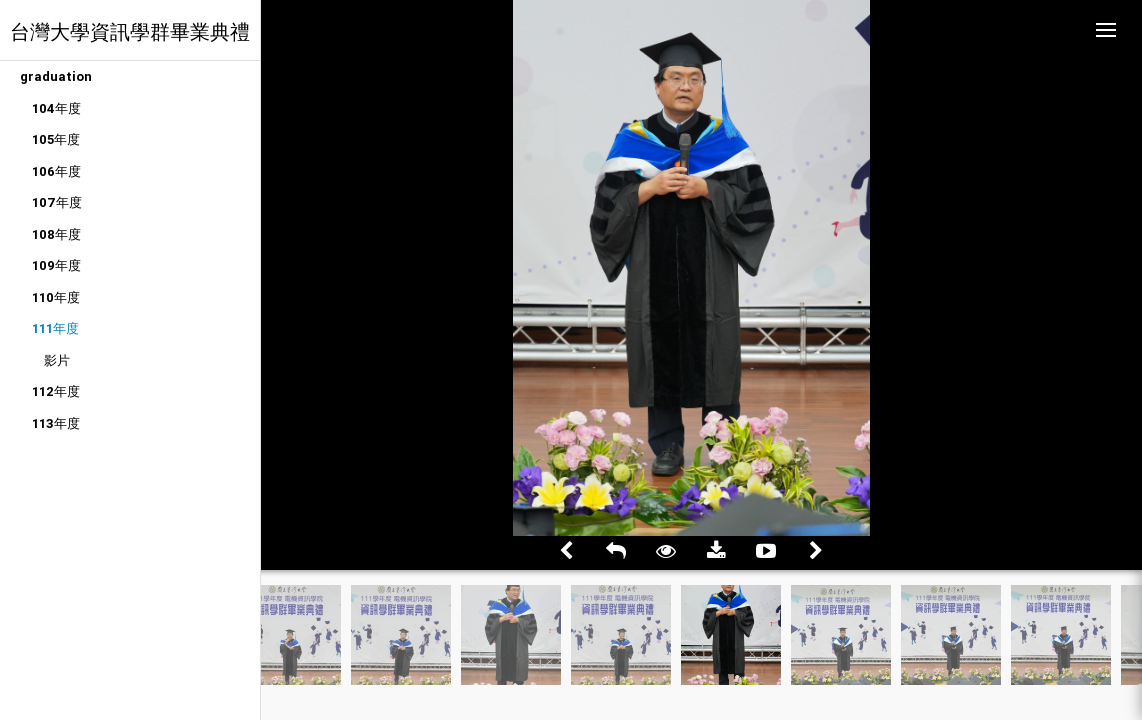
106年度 (56, 171)
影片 (57, 360)
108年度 (56, 234)
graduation (56, 76)
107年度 (57, 202)
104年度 (56, 108)
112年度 (56, 391)
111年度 (55, 328)
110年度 (56, 297)
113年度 (56, 423)
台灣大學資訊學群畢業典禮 (130, 31)
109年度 (56, 265)
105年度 (56, 139)
